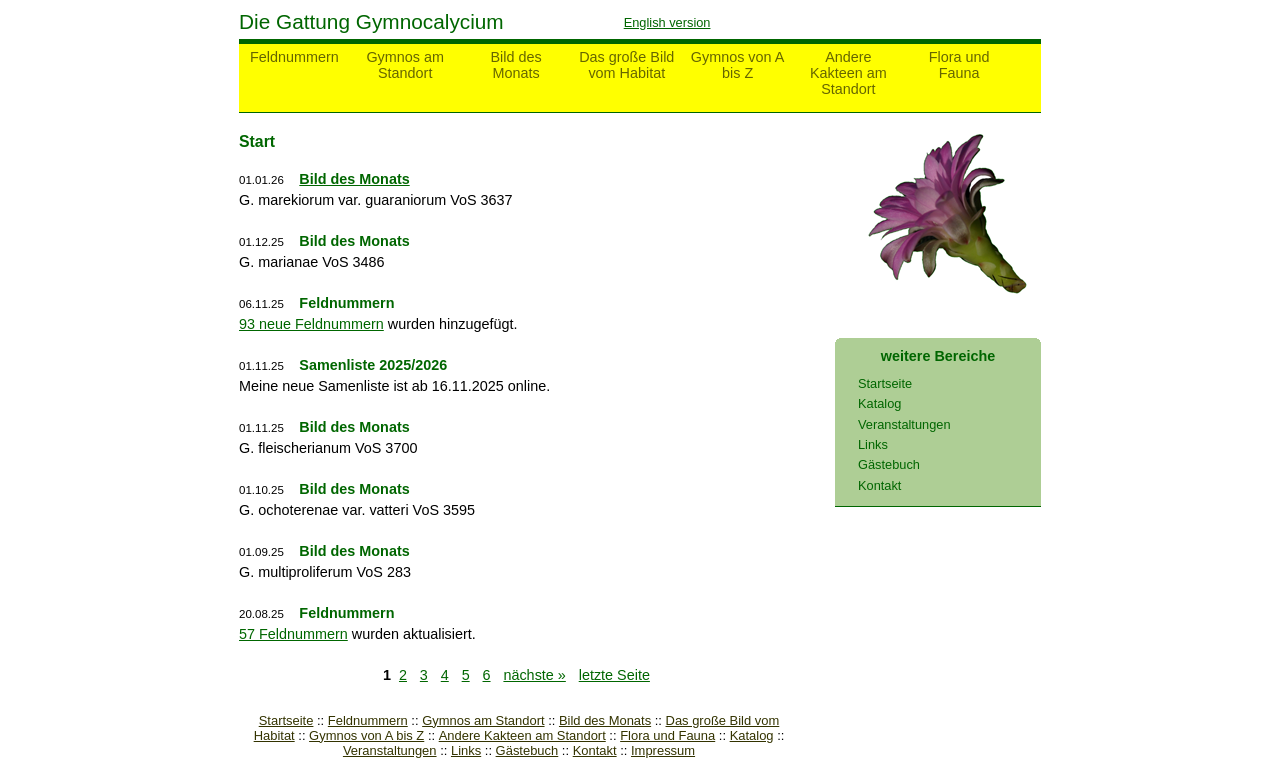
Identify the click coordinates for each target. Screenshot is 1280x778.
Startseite (286, 720)
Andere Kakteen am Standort (848, 73)
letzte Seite (614, 675)
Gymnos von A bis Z (738, 65)
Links (466, 750)
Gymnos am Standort (405, 65)
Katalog (752, 735)
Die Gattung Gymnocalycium (371, 21)
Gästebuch (527, 750)
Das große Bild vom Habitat (626, 65)
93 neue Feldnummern (311, 324)
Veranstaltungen (390, 750)
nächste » (534, 675)
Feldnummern (294, 57)
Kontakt (595, 750)
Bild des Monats (515, 65)
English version (667, 22)
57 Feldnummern (293, 634)
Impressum (663, 750)
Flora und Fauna (959, 65)
